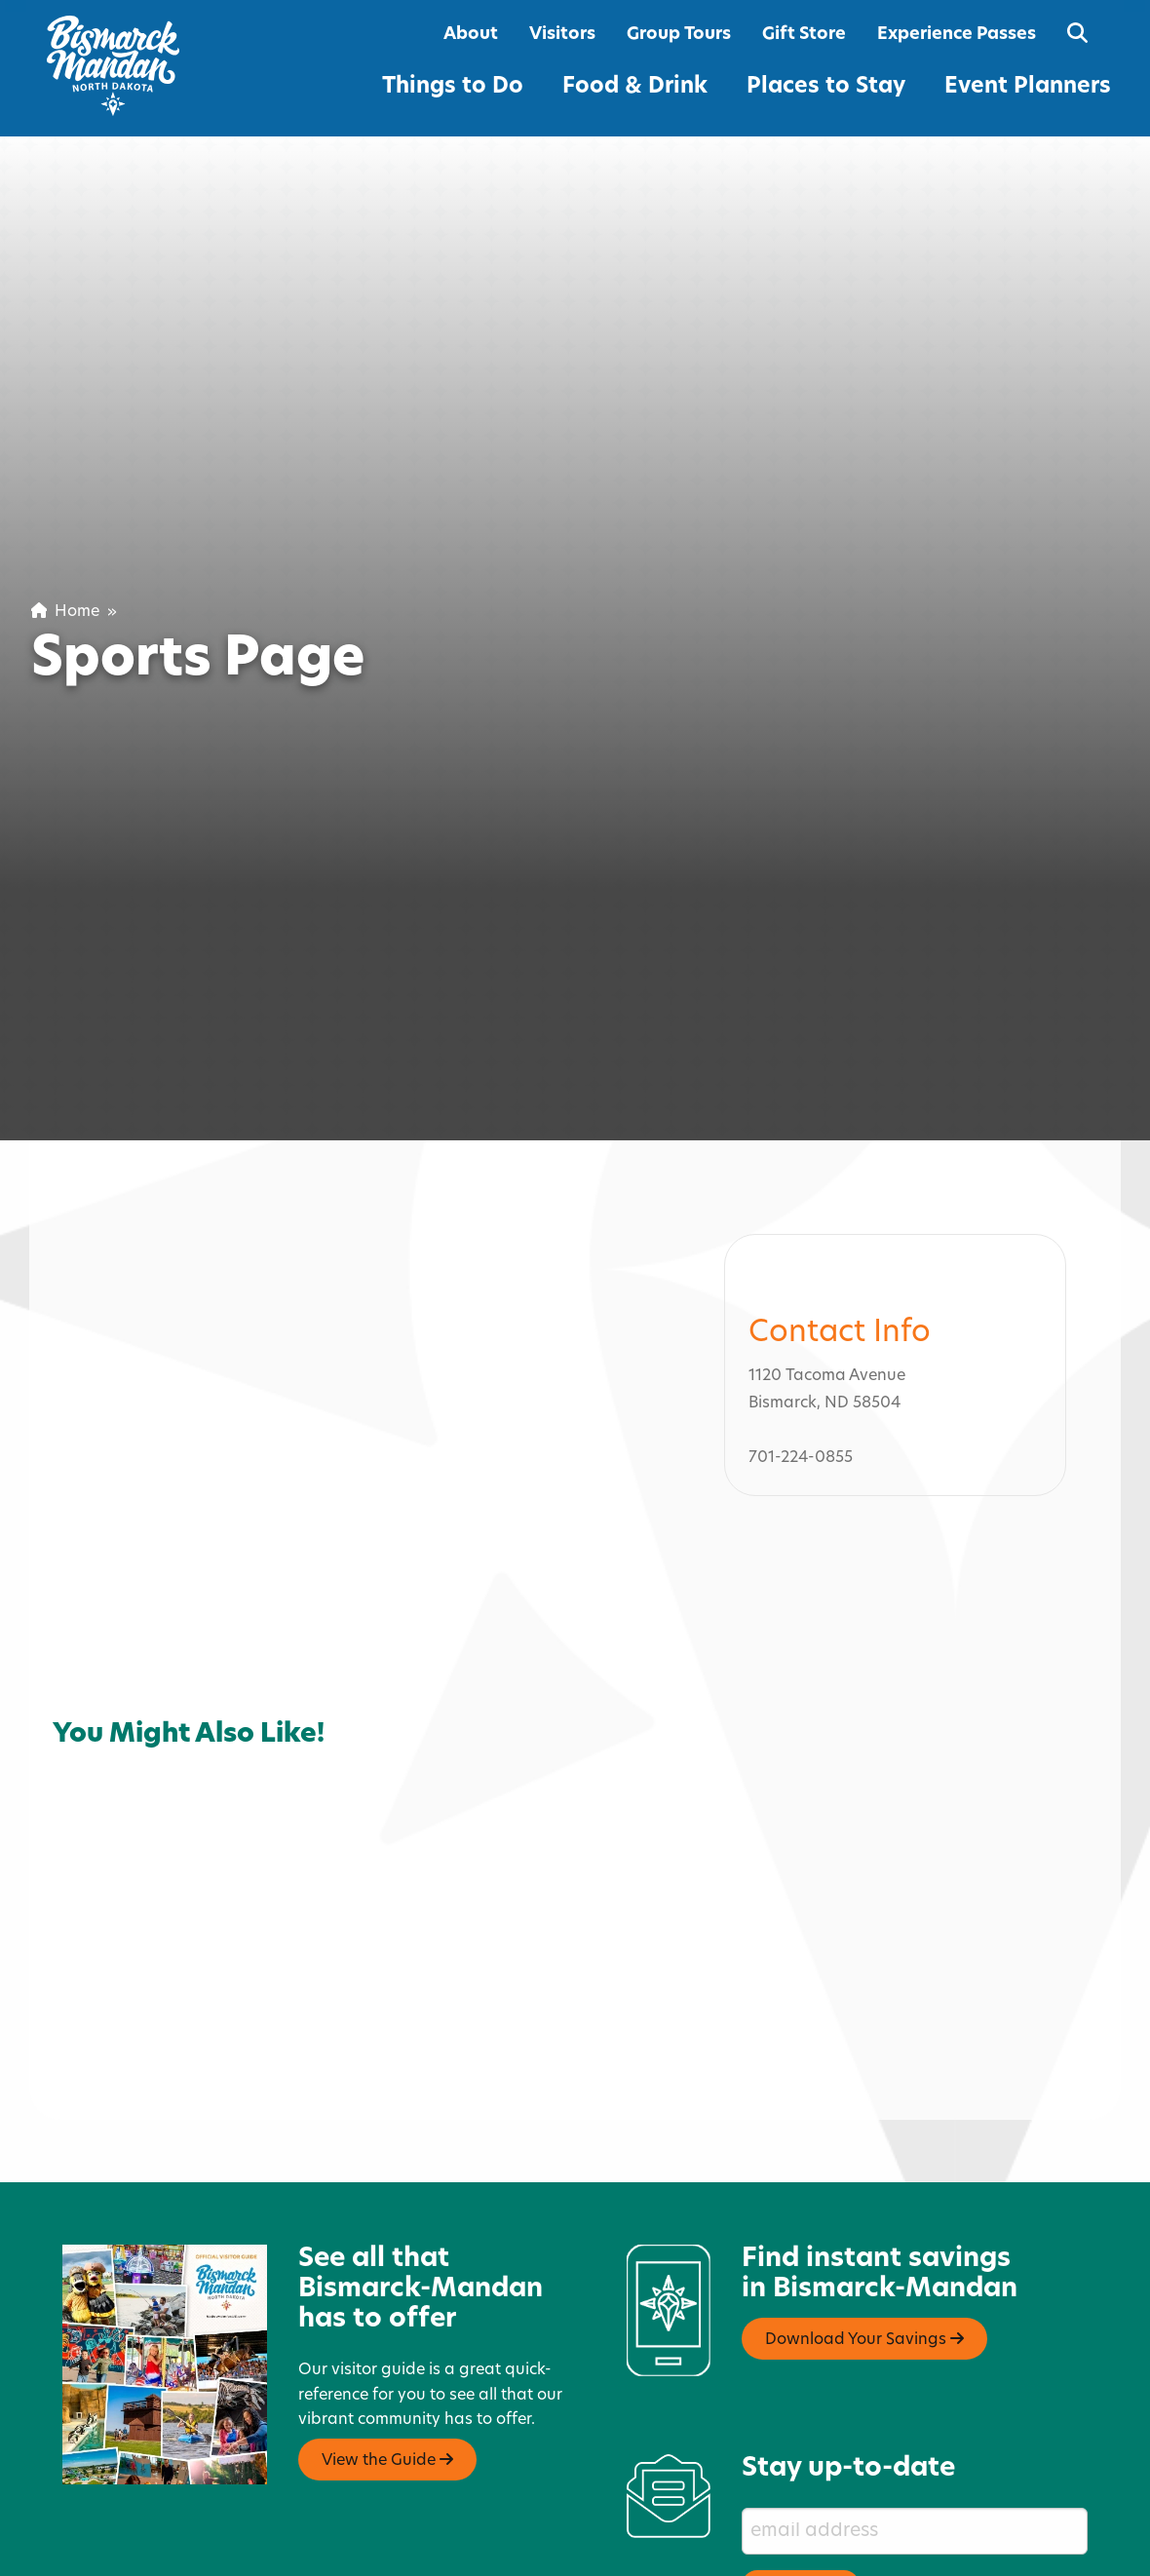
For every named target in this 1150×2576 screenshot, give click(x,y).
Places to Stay (826, 87)
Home (65, 612)
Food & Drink (635, 87)
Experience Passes (956, 34)
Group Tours (679, 34)
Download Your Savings (864, 2255)
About (470, 34)
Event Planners (1027, 87)
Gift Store (804, 34)
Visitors (562, 34)
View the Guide (387, 2376)
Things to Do (452, 87)
